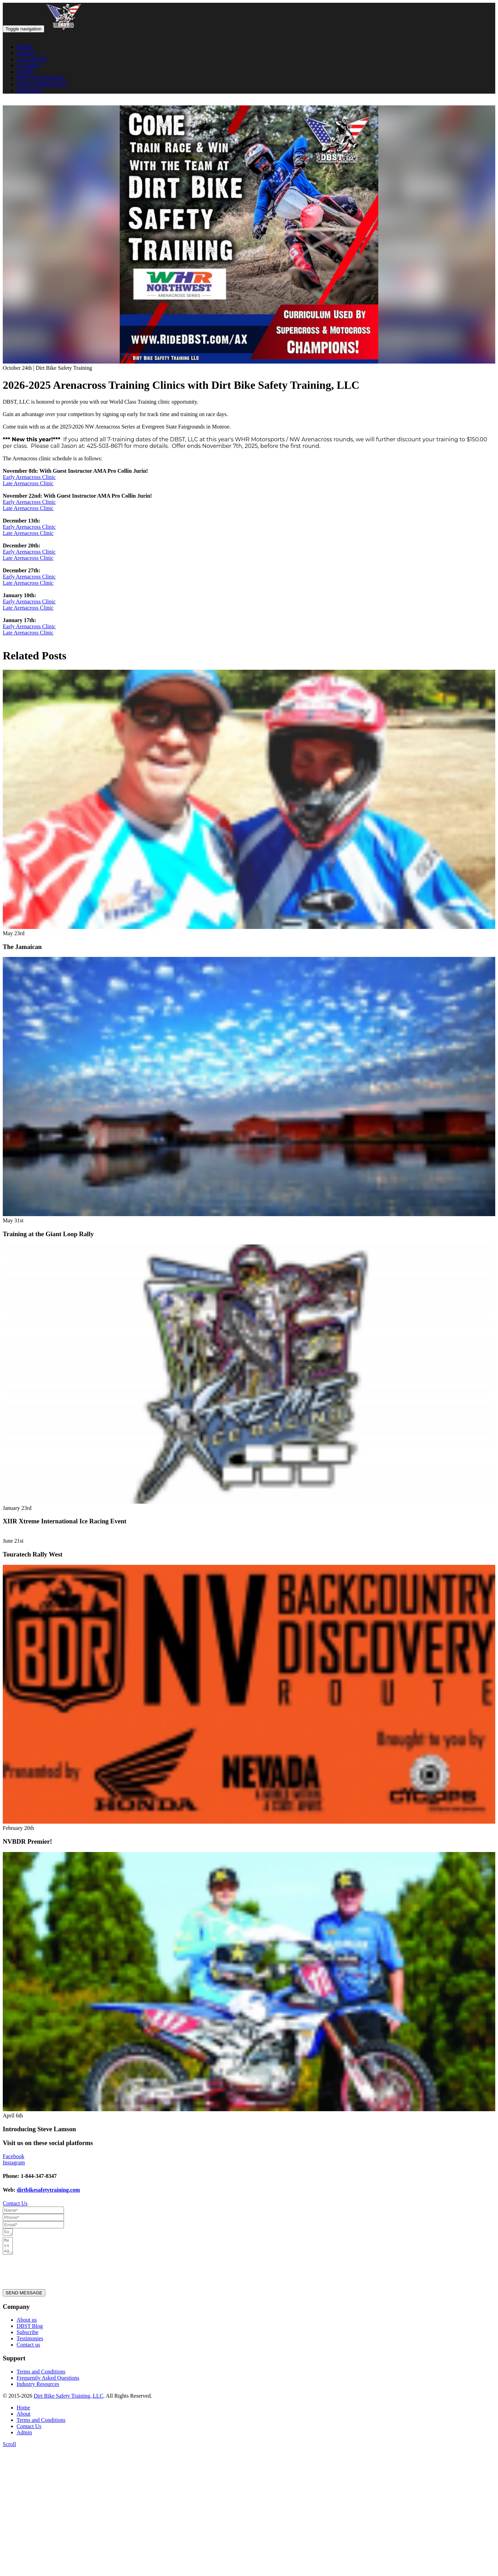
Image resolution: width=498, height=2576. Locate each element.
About (23, 2418)
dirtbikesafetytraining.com (48, 2190)
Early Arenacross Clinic (29, 477)
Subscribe (27, 2336)
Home (23, 2412)
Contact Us (15, 2203)
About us (27, 2324)
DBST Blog (30, 2330)
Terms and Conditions (41, 2376)
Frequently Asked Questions (48, 2382)
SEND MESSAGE (24, 2297)
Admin (24, 2436)
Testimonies (30, 2342)
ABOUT (26, 53)
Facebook (13, 2156)
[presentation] (55, 2273)
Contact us (28, 2349)
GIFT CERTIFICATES (42, 84)
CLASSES (28, 65)
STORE (25, 72)
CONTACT (29, 90)
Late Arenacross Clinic (28, 483)
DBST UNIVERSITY (41, 78)
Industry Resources (38, 2388)
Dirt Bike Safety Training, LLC (68, 2400)
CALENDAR (32, 59)
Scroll (9, 2448)
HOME (25, 47)
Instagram (14, 2162)
